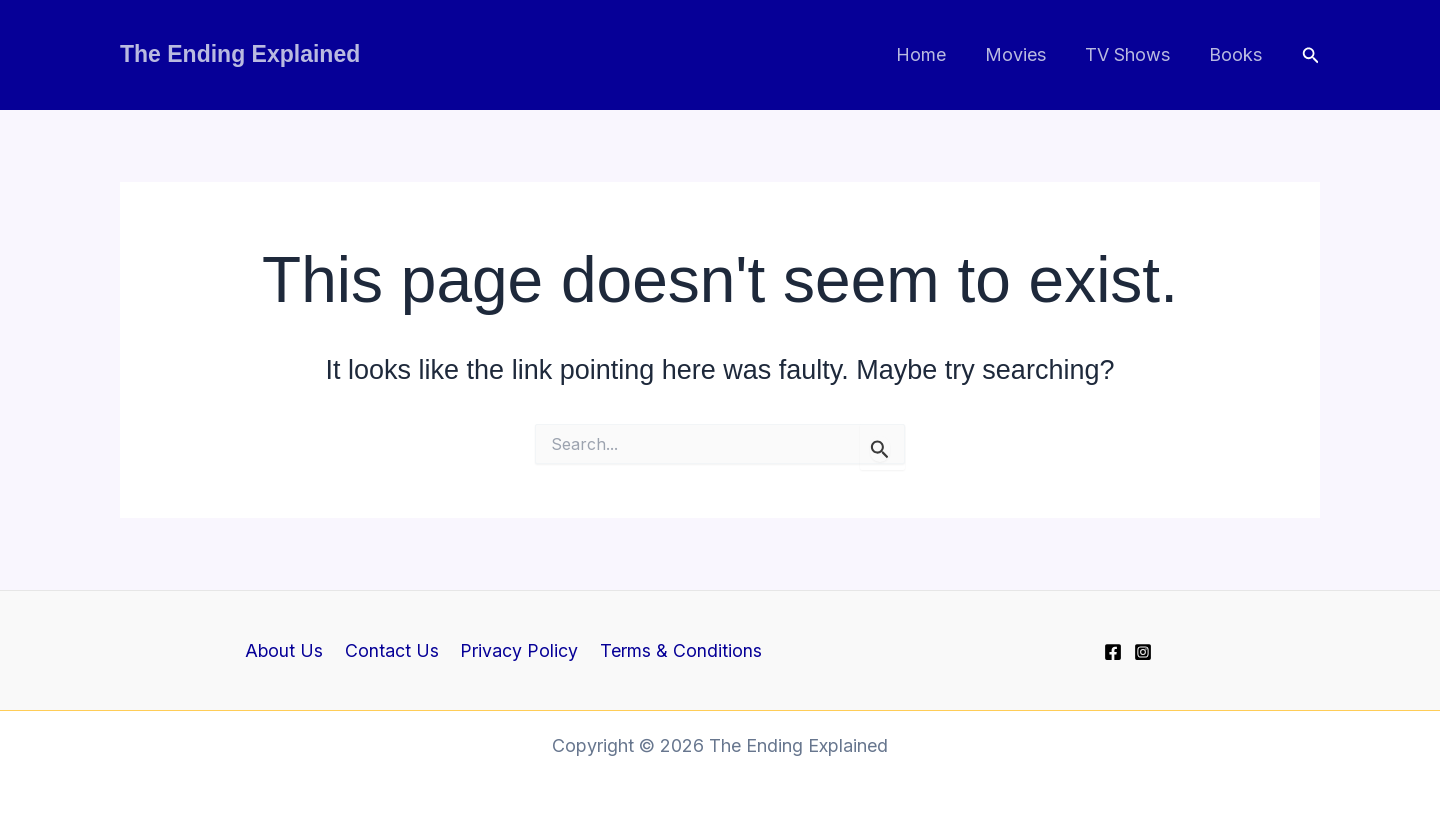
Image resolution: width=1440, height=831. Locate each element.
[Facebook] (1113, 652)
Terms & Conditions (676, 650)
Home (932, 54)
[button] (1311, 55)
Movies (1023, 54)
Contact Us (394, 650)
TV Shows (1132, 54)
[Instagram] (1143, 652)
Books (1237, 54)
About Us (289, 650)
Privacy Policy (518, 650)
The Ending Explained (240, 54)
